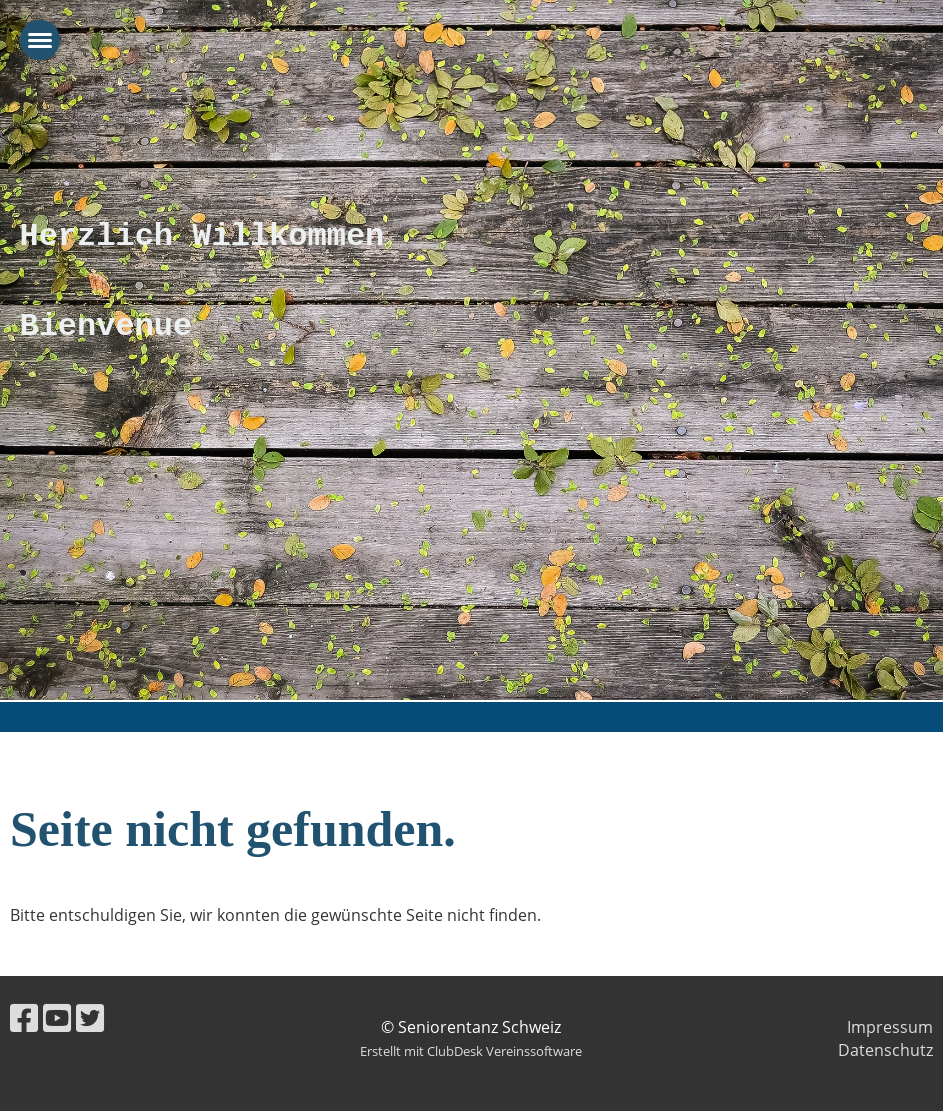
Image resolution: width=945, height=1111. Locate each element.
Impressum (890, 1027)
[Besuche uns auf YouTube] (57, 1017)
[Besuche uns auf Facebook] (24, 1017)
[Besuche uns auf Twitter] (90, 1017)
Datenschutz (885, 1050)
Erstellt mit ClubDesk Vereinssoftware (471, 1051)
